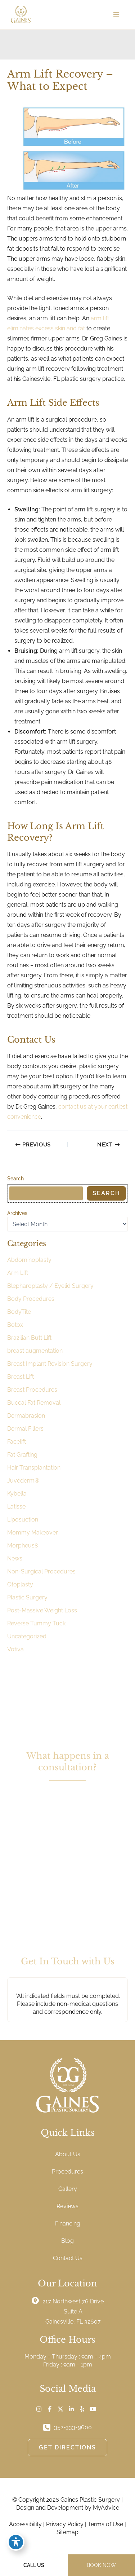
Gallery (67, 2188)
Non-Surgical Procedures (41, 1571)
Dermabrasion (26, 1415)
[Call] (67, 2427)
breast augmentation (35, 1350)
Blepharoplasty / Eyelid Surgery (50, 1285)
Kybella (17, 1493)
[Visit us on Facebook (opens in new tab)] (49, 2409)
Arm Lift (17, 1272)
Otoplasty (20, 1584)
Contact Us (67, 2258)
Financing (67, 2223)
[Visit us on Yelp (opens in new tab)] (82, 2409)
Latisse (16, 1506)
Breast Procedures (32, 1389)
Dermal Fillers (25, 1428)
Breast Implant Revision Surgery (50, 1363)
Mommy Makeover (32, 1532)
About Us (67, 2154)
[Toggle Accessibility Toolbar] (15, 2542)
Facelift (16, 1441)
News (14, 1558)
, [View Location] (73, 2311)
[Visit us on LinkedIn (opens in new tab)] (71, 2409)
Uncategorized (26, 1636)
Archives (17, 1213)
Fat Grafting (22, 1454)
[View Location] (37, 2300)
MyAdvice (106, 2507)
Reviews (67, 2206)
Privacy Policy (65, 2524)
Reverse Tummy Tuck (36, 1623)
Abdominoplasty (29, 1259)
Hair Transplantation (33, 1467)
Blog (67, 2240)
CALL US (33, 2565)
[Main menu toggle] (116, 14)
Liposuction (22, 1519)
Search (15, 1178)
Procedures (67, 2171)
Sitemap (67, 2532)
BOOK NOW (101, 2565)
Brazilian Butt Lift (29, 1337)
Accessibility (25, 2524)
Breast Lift (20, 1376)
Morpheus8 (22, 1545)
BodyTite (19, 1311)
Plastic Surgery (27, 1597)
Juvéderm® (23, 1480)
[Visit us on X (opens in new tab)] (60, 2409)
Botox (15, 1324)
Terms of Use (105, 2524)
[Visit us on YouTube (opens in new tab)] (92, 2409)
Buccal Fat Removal (33, 1402)
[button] (68, 1854)
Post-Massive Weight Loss (42, 1610)
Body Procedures (30, 1298)
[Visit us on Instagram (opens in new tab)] (38, 2409)
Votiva (15, 1649)
